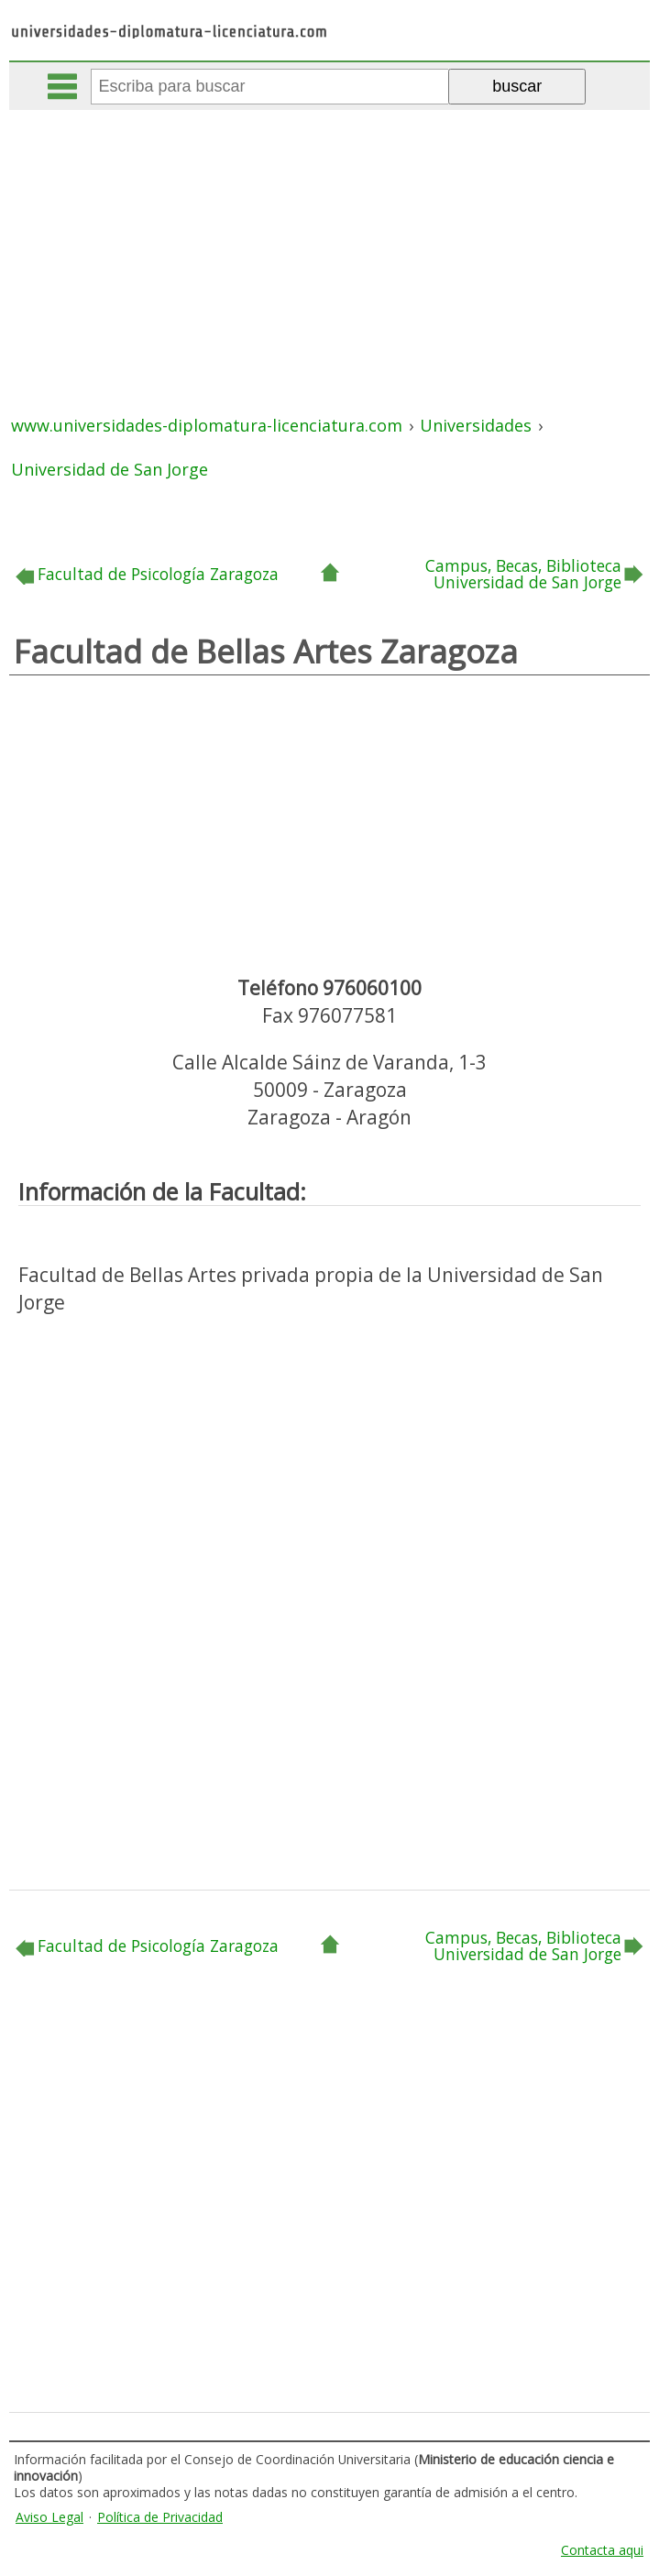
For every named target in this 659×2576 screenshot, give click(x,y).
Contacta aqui (602, 2550)
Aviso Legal (49, 2517)
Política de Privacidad (160, 2517)
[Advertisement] (331, 247)
